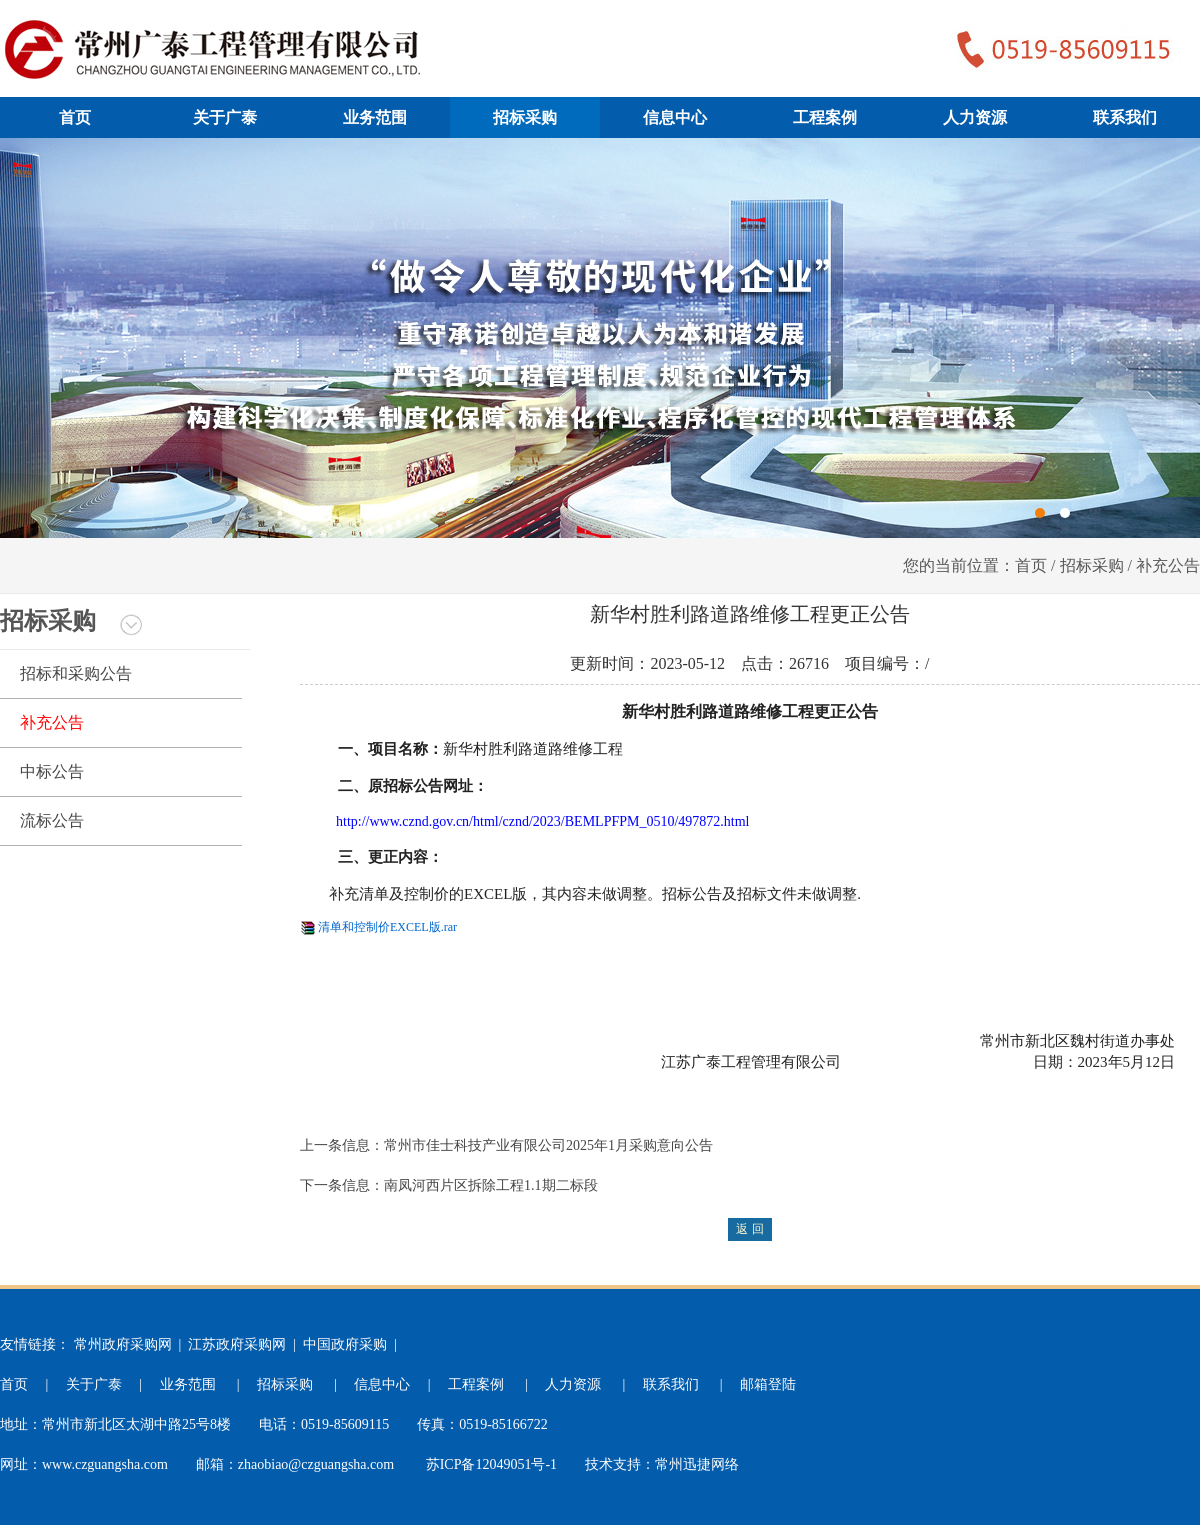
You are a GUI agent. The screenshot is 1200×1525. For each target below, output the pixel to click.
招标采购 (525, 117)
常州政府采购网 (123, 1344)
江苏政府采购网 (237, 1344)
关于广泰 (225, 117)
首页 (75, 117)
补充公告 (52, 722)
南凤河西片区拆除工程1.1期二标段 (491, 1185)
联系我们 (1125, 117)
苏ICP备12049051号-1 (491, 1464)
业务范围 (375, 117)
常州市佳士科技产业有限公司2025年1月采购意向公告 (548, 1145)
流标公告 (52, 820)
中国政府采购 (345, 1344)
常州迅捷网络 (697, 1464)
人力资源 (975, 117)
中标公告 (52, 771)
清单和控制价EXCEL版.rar (387, 927)
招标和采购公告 (76, 673)
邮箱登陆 (768, 1384)
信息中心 (675, 117)
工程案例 (825, 117)
